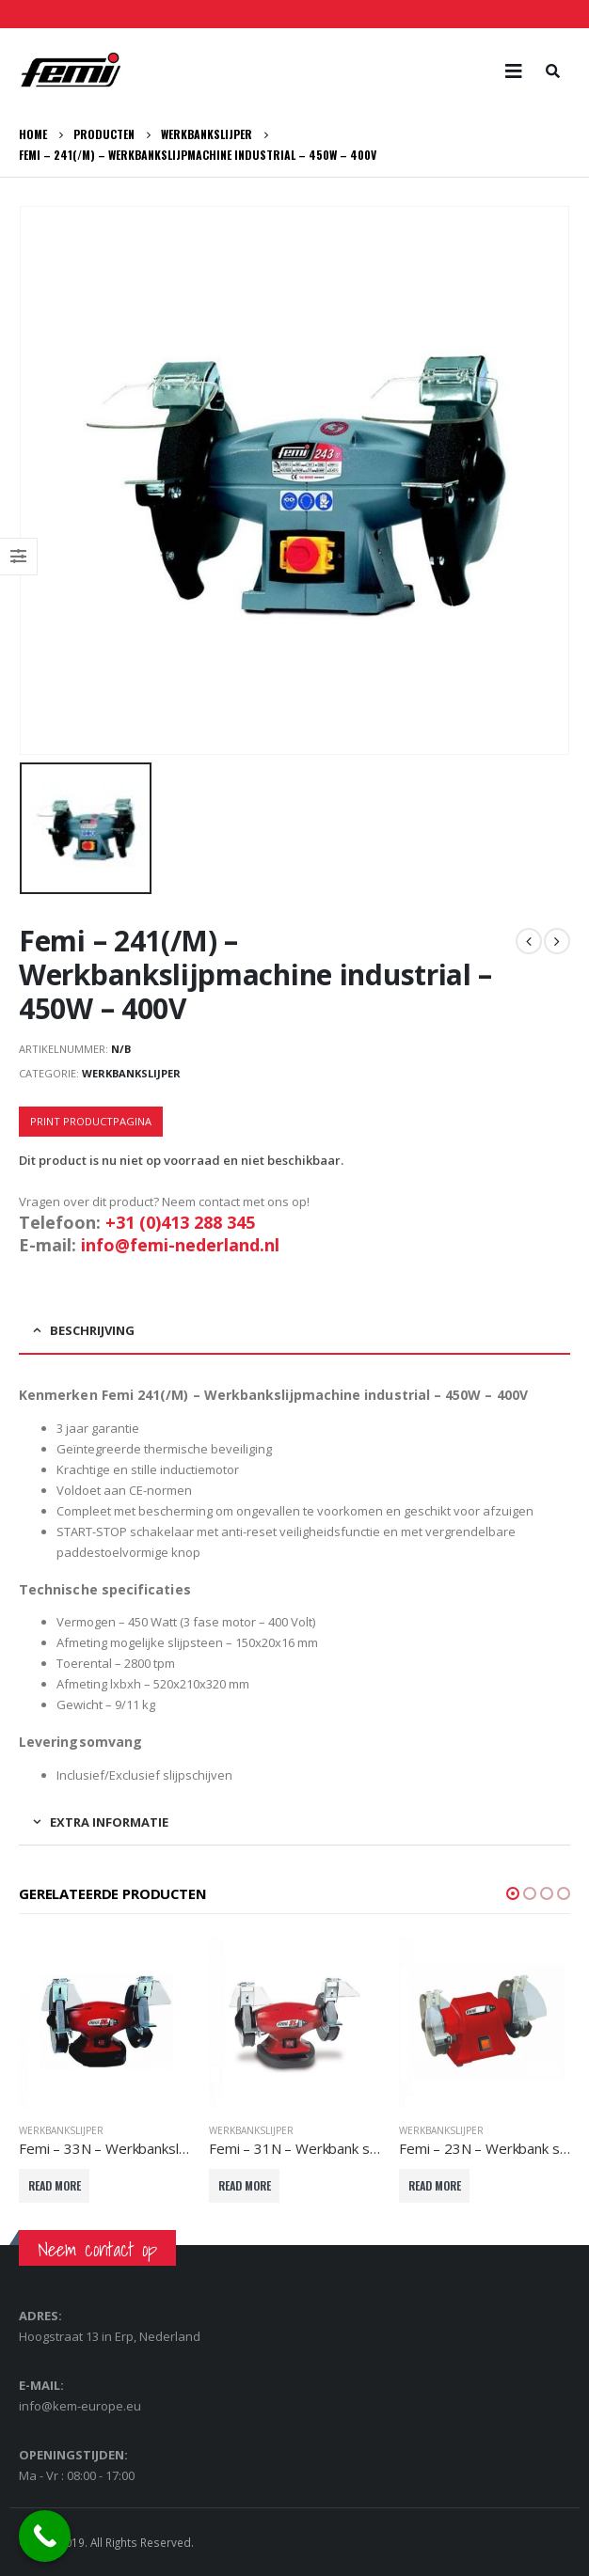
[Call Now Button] (45, 2536)
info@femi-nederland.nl (180, 1244)
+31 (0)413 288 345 (180, 1222)
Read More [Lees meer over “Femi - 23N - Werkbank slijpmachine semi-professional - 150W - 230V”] (434, 2185)
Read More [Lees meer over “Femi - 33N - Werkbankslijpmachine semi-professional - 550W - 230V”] (54, 2185)
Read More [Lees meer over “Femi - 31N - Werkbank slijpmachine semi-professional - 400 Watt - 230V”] (244, 2185)
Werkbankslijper (131, 1073)
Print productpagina (90, 1121)
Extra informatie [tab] (109, 1822)
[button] (512, 1893)
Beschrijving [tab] (92, 1330)
